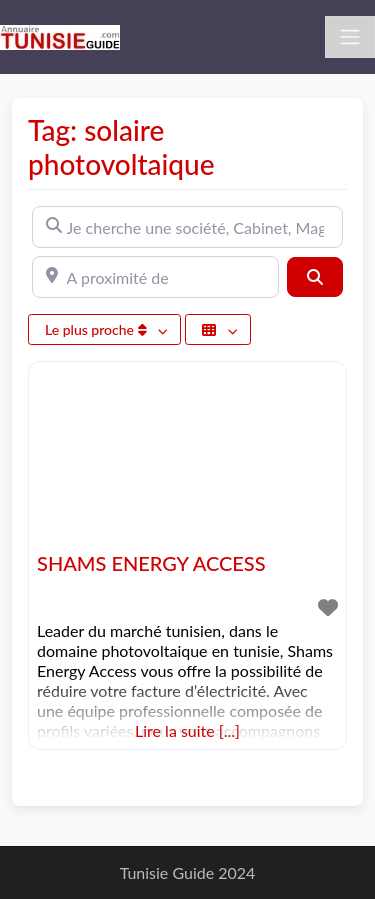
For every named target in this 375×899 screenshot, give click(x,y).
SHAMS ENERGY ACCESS (151, 563)
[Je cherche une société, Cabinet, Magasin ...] (187, 227)
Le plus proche (97, 329)
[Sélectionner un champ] (218, 329)
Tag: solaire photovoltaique (121, 147)
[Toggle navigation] (350, 37)
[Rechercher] (315, 277)
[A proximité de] (155, 277)
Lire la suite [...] (187, 730)
